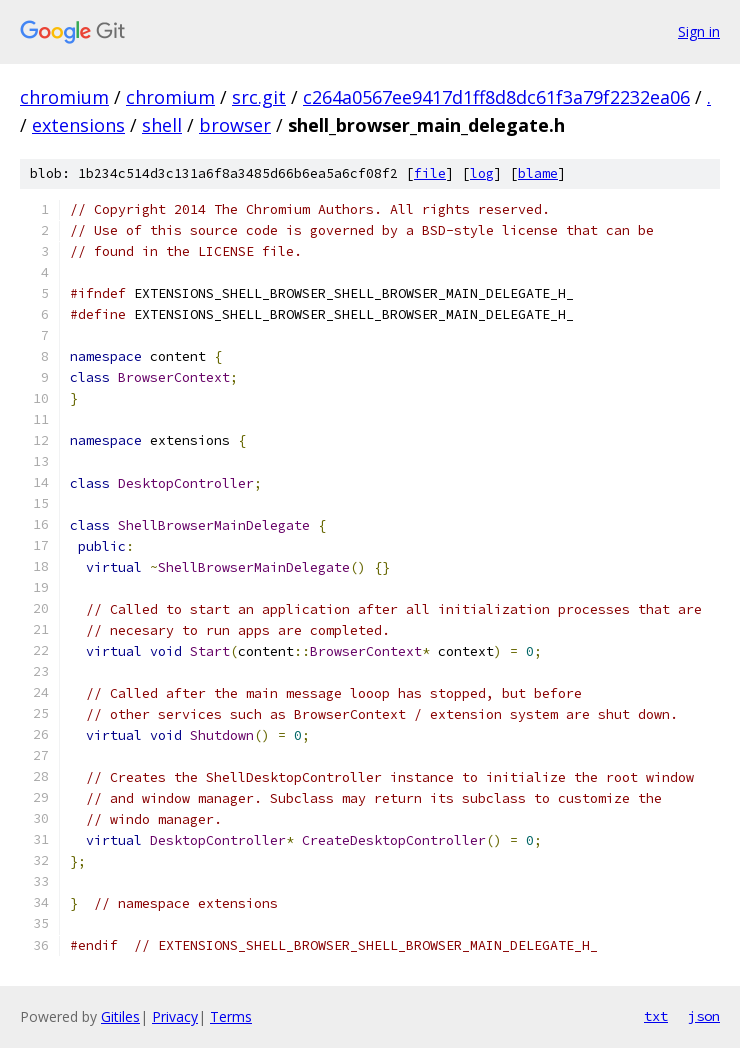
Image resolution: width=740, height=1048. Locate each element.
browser (235, 125)
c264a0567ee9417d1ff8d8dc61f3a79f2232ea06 (496, 97)
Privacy (175, 1016)
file (430, 173)
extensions (78, 125)
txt (656, 1016)
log (482, 173)
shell (162, 125)
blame (538, 173)
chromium (64, 97)
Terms (231, 1016)
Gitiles (120, 1016)
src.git (259, 97)
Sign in (699, 31)
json (704, 1016)
